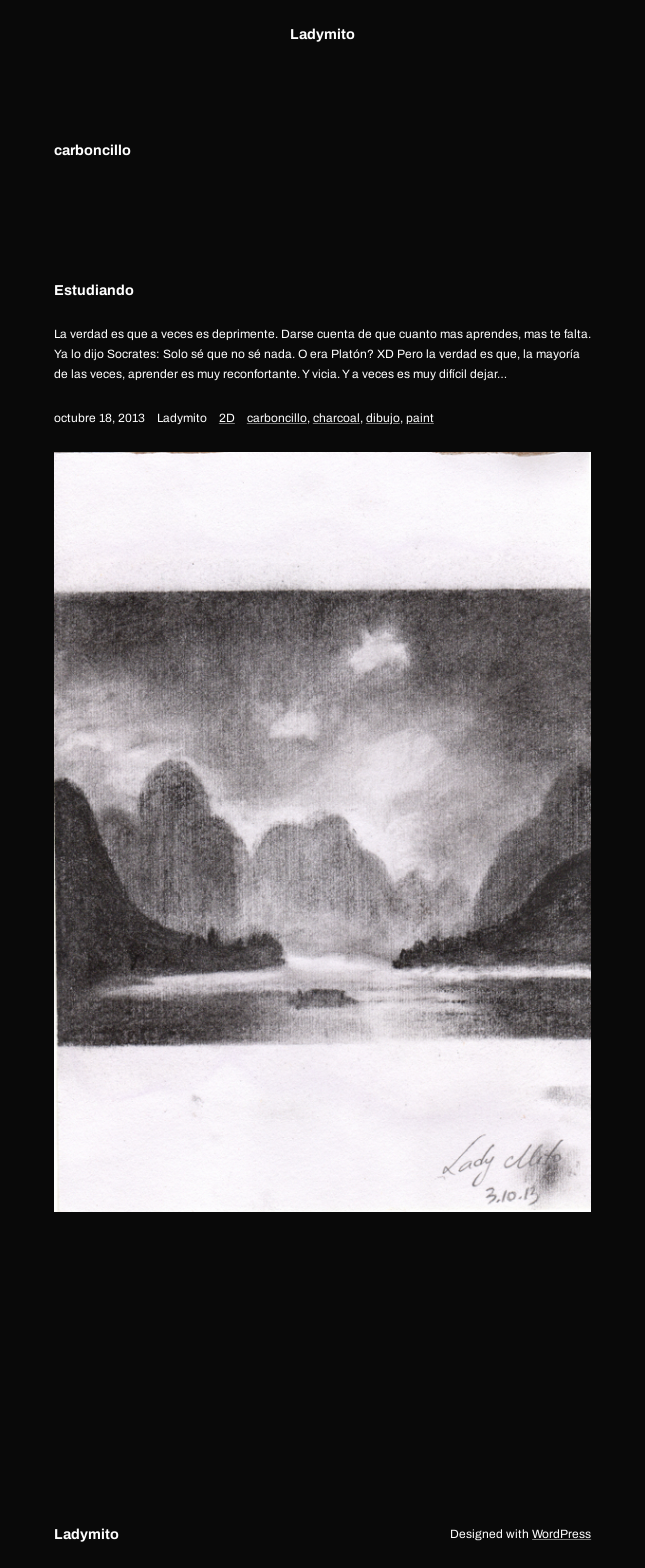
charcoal (336, 418)
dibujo (383, 418)
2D (227, 418)
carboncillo (277, 418)
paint (420, 418)
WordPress (561, 1534)
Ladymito (322, 34)
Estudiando (94, 290)
